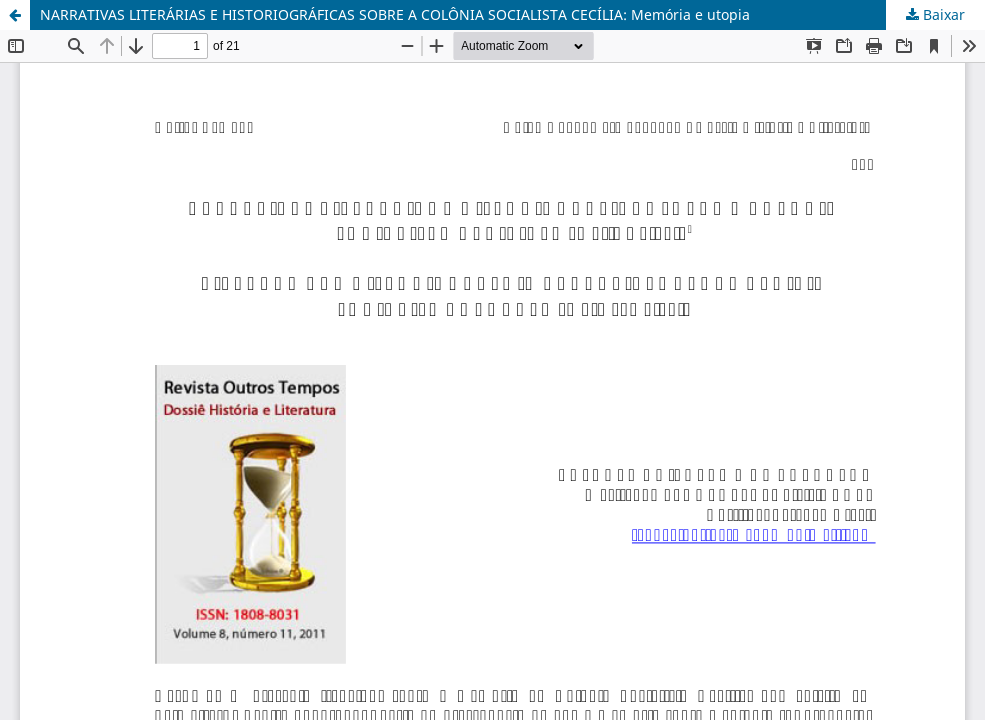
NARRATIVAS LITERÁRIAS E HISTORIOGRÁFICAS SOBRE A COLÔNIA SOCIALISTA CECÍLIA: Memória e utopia (395, 14)
